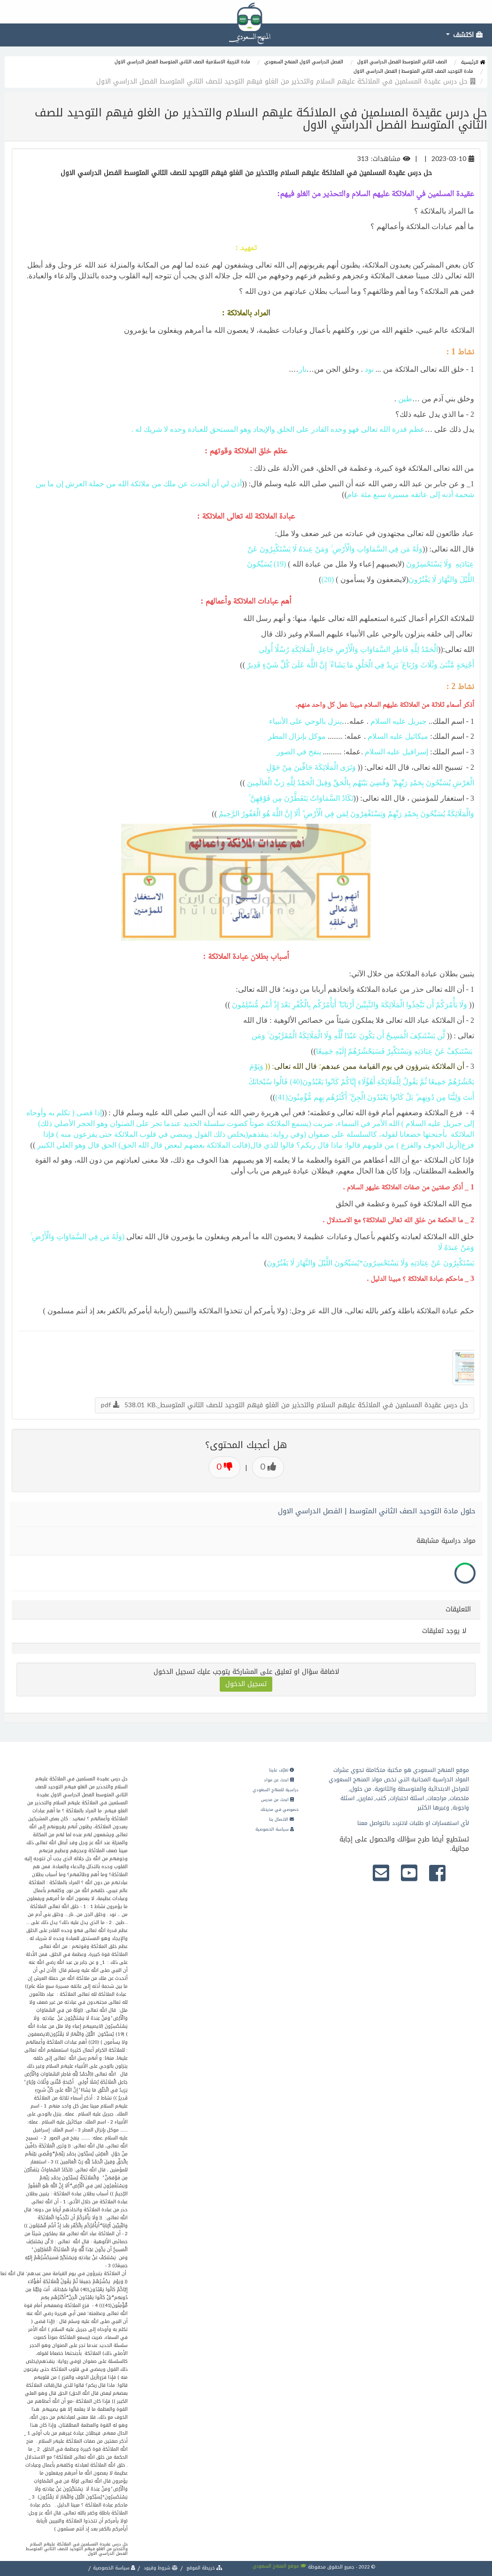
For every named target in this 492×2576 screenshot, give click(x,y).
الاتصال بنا (281, 1819)
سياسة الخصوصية (274, 1829)
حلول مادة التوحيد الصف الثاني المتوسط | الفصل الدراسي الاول (377, 1511)
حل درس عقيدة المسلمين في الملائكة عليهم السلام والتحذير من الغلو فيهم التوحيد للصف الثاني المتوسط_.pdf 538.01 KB (284, 1405)
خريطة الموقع (204, 2567)
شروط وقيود (160, 2567)
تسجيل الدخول (246, 1684)
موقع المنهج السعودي (280, 2565)
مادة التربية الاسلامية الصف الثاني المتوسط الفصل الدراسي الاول (182, 61)
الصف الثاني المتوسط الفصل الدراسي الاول (402, 61)
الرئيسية (473, 62)
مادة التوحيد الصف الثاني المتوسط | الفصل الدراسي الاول (413, 71)
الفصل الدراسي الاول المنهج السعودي (303, 61)
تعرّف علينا (281, 1770)
